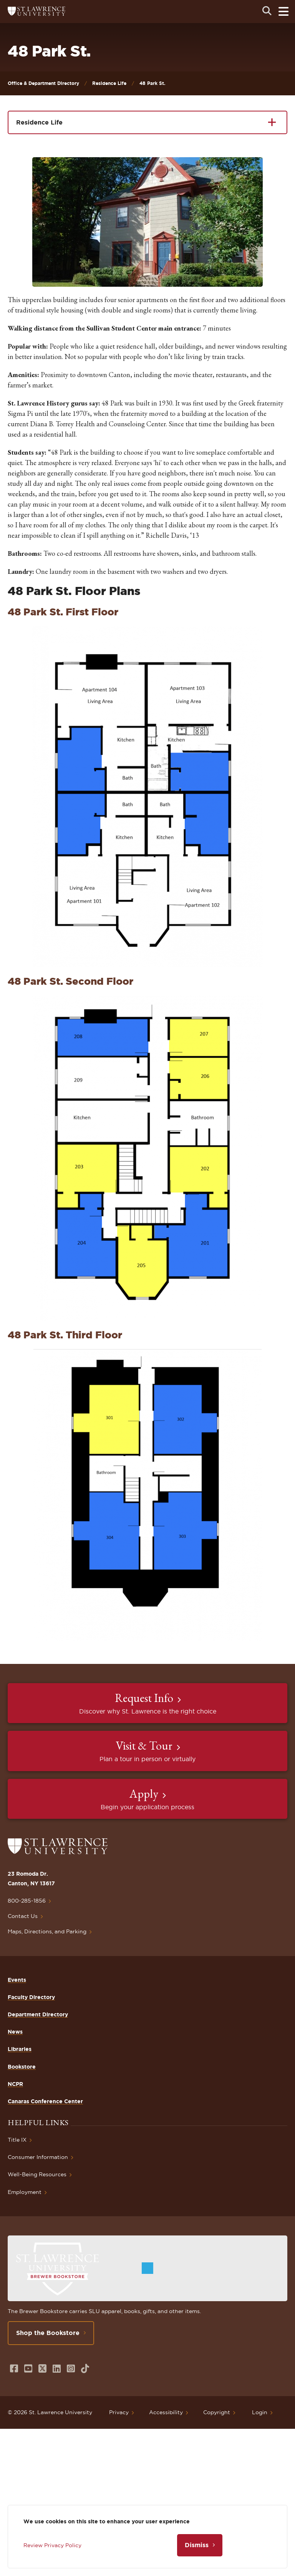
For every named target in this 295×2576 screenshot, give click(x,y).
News (15, 2032)
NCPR (15, 2084)
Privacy (119, 2412)
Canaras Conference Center (45, 2101)
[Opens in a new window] (14, 2368)
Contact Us (23, 1916)
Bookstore (22, 2067)
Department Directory (38, 2014)
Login (259, 2412)
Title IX (17, 2140)
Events (17, 1980)
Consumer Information (38, 2157)
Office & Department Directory (43, 83)
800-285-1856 (27, 1901)
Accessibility (166, 2412)
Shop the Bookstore (48, 2332)
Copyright (216, 2412)
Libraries (19, 2049)
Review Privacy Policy (52, 2545)
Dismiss (197, 2544)
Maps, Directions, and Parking (47, 1931)
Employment (24, 2192)
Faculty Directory (31, 1997)
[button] (147, 222)
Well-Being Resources (37, 2174)
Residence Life (109, 83)
